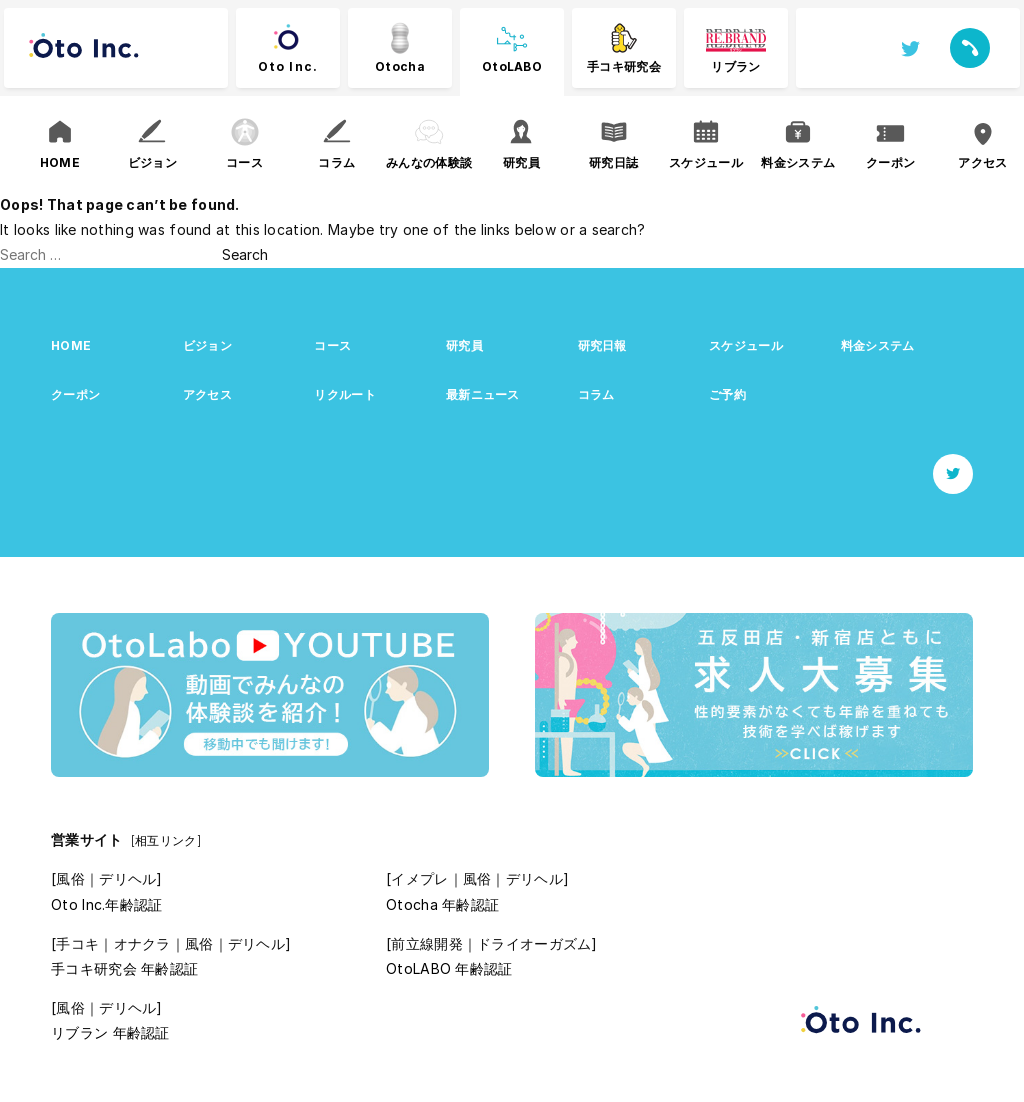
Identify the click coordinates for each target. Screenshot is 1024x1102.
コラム (596, 394)
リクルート (344, 394)
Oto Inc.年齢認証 (106, 904)
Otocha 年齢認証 (442, 904)
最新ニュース (483, 394)
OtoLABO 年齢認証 (449, 968)
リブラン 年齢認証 (110, 1032)
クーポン (75, 394)
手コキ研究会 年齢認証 (124, 968)
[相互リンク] (166, 840)
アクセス (207, 394)
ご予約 (727, 394)
